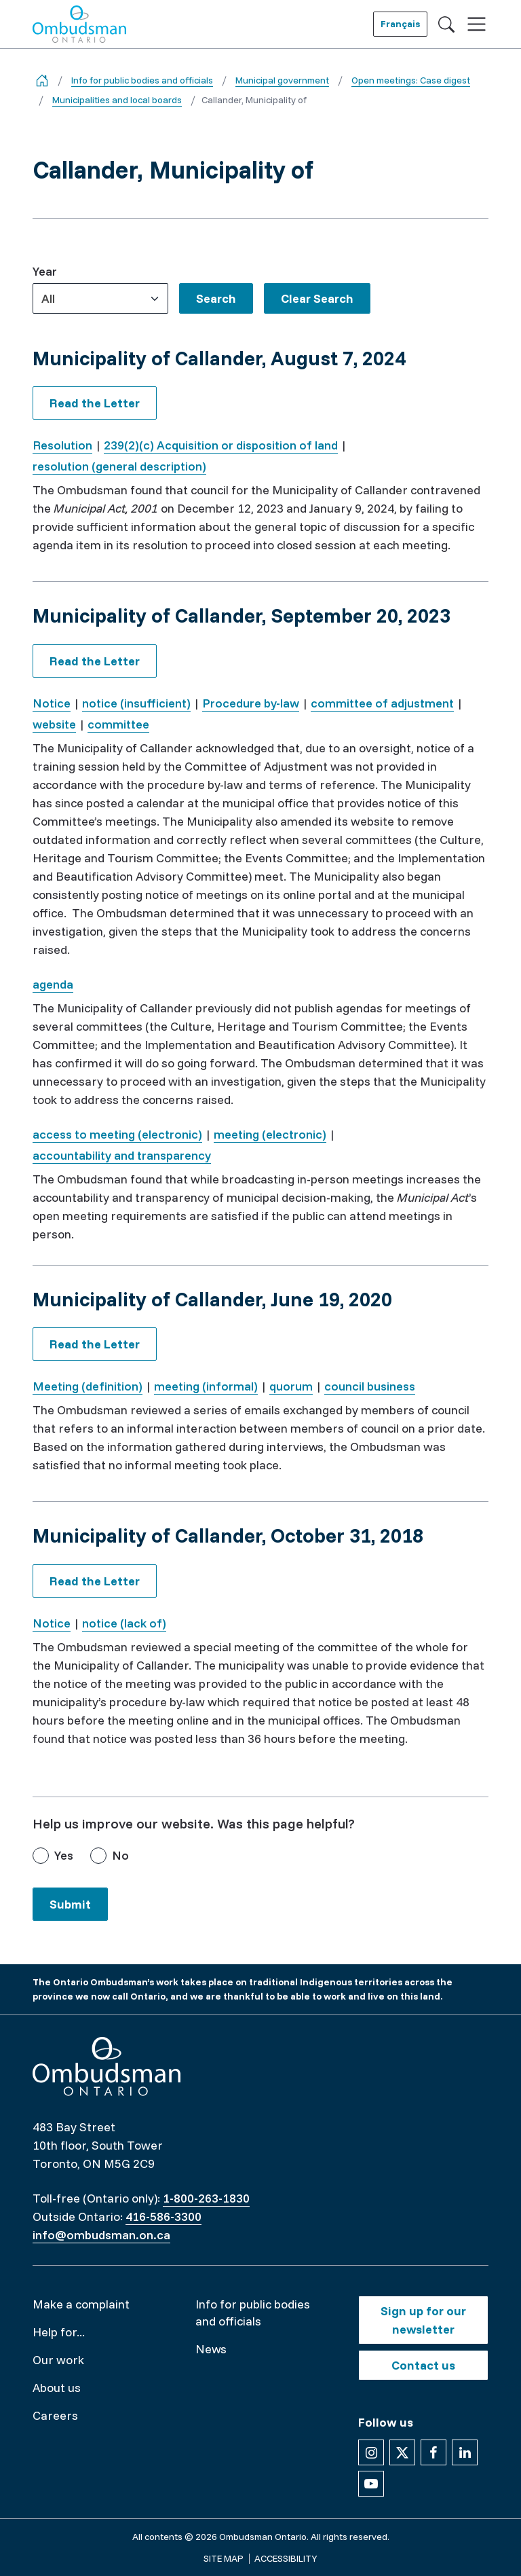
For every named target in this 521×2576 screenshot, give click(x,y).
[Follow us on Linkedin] (465, 2452)
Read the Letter (95, 403)
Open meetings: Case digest (410, 80)
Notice (52, 703)
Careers (55, 2415)
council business (369, 1386)
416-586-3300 (163, 2216)
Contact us (423, 2365)
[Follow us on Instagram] (371, 2452)
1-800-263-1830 (206, 2198)
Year (45, 271)
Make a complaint (81, 2304)
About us (57, 2387)
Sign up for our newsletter (423, 2320)
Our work (58, 2360)
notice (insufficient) (136, 703)
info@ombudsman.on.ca (101, 2235)
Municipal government (282, 80)
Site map (224, 2558)
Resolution (62, 445)
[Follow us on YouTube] (371, 2484)
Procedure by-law (250, 703)
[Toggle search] (446, 23)
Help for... (59, 2332)
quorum (291, 1386)
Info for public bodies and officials (142, 80)
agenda (53, 984)
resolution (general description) (119, 466)
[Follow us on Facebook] (433, 2452)
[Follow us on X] (402, 2452)
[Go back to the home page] (42, 80)
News (211, 2349)
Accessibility (285, 2558)
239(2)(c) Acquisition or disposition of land (221, 445)
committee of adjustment (382, 703)
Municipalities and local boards (117, 100)
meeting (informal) (206, 1386)
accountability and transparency (122, 1155)
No (120, 1855)
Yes (63, 1855)
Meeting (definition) (87, 1386)
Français (400, 24)
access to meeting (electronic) (117, 1134)
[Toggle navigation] (476, 24)
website (54, 724)
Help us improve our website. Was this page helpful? (194, 1823)
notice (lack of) (124, 1623)
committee (118, 724)
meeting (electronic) (270, 1134)
